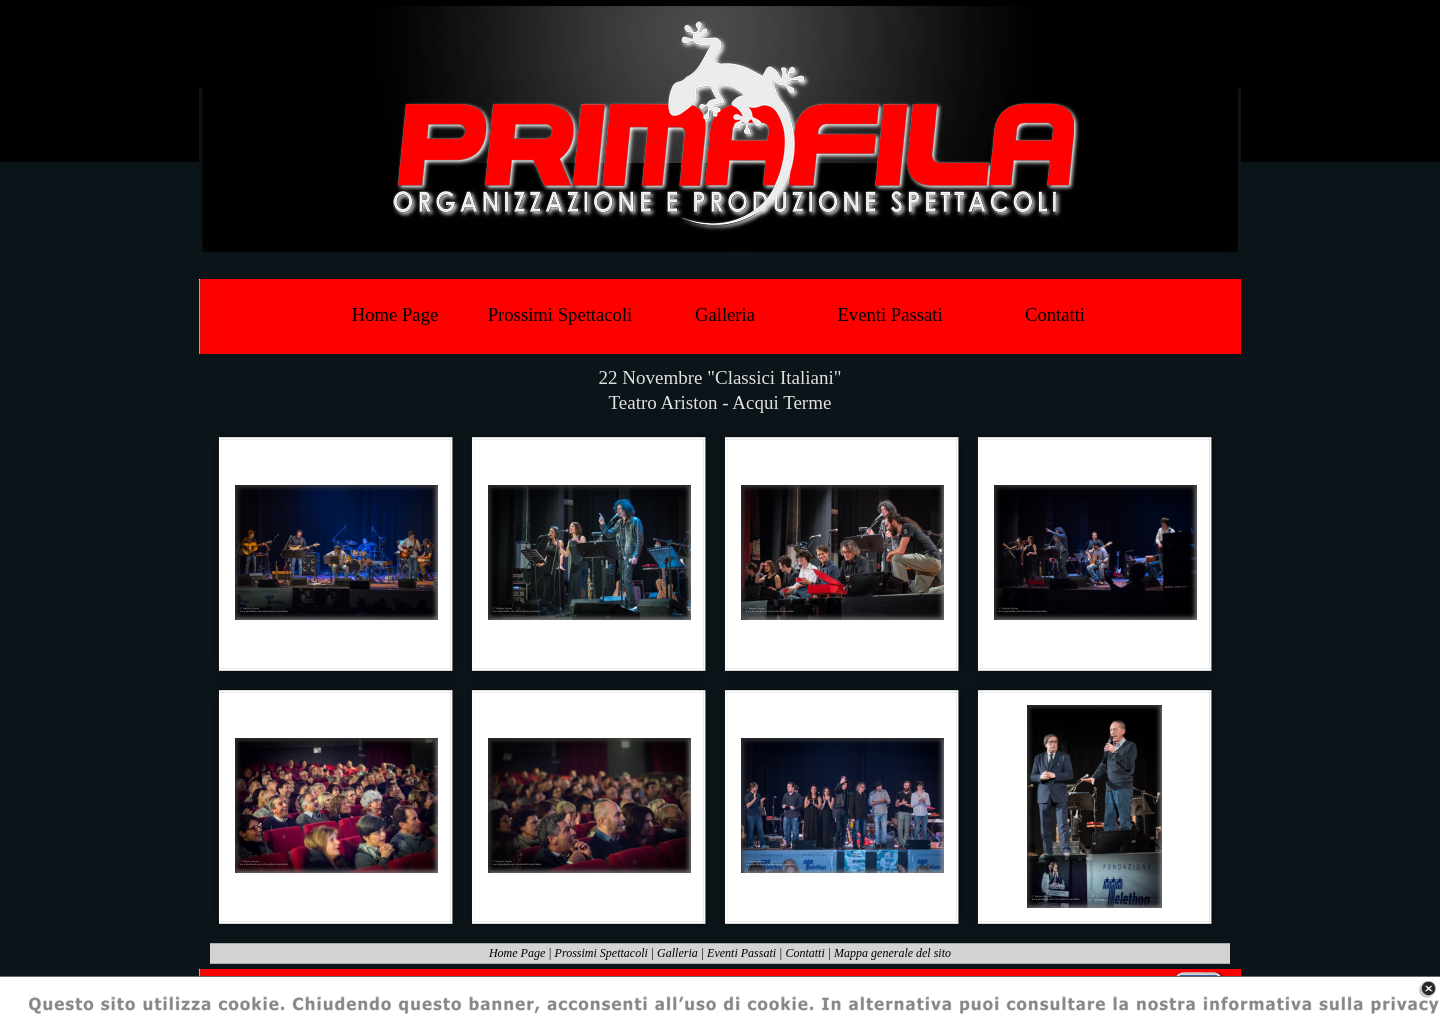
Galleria (677, 953)
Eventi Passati (741, 953)
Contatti (804, 953)
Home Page (517, 953)
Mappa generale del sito (892, 953)
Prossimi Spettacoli (601, 953)
